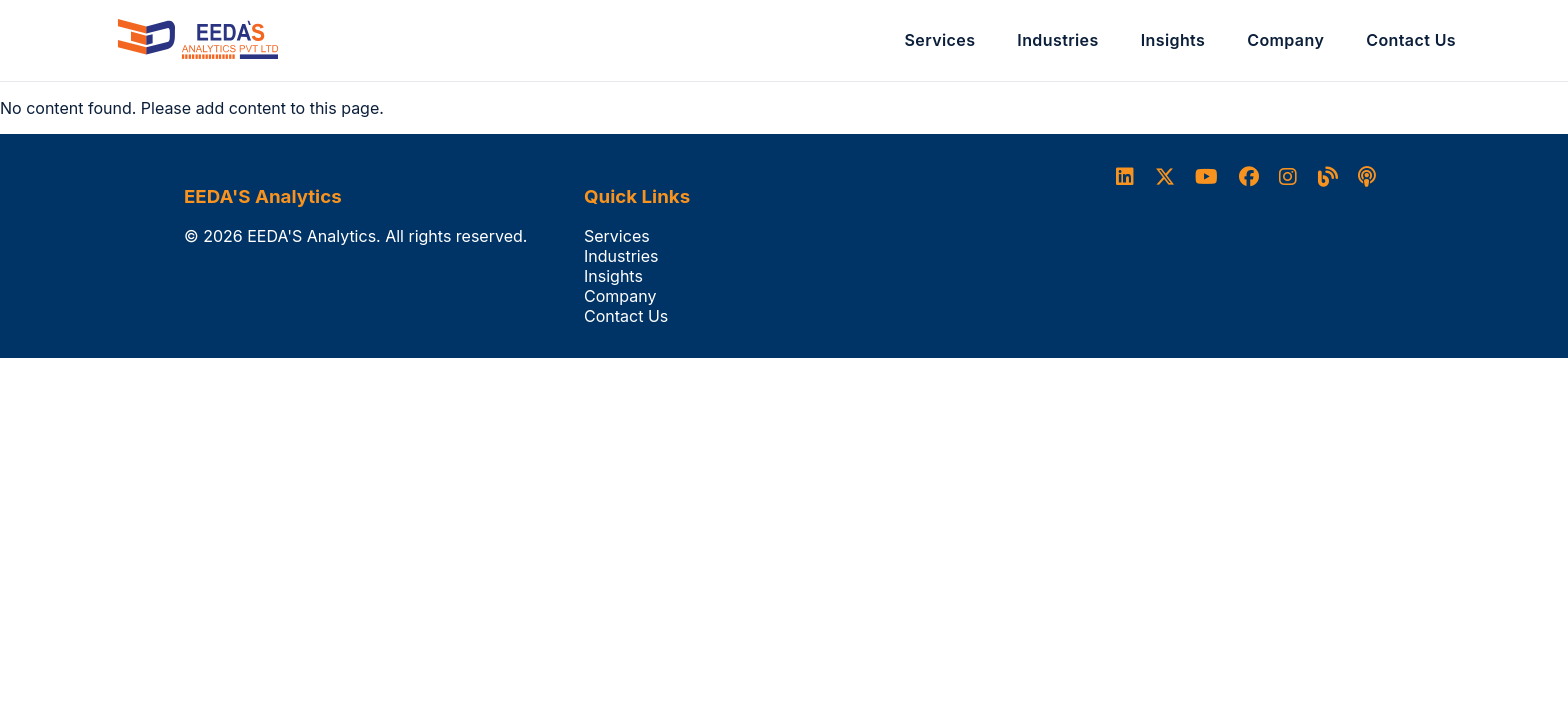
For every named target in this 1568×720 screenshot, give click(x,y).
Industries (1057, 40)
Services (940, 40)
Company (1285, 40)
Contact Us (1411, 40)
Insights (1173, 40)
